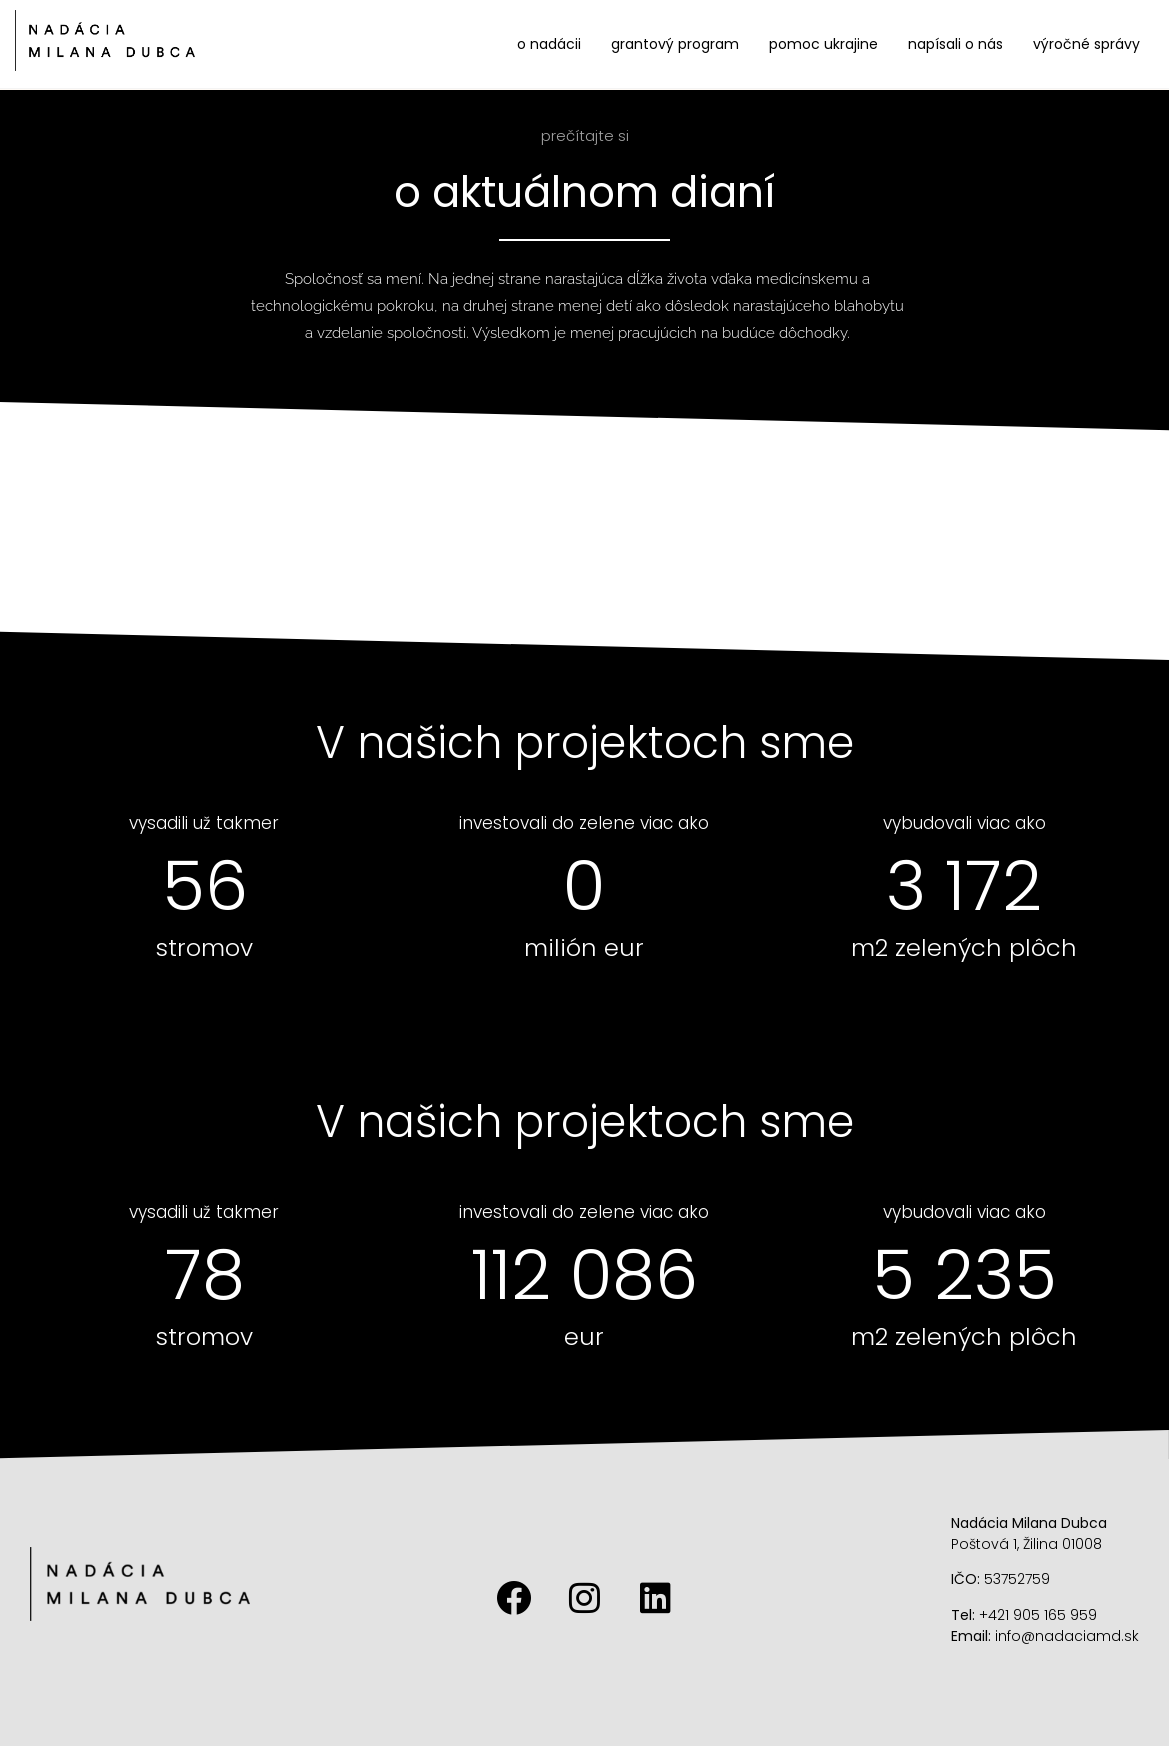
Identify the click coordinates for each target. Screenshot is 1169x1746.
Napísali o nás (955, 44)
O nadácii (549, 44)
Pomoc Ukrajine (823, 44)
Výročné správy (1086, 44)
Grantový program (675, 44)
